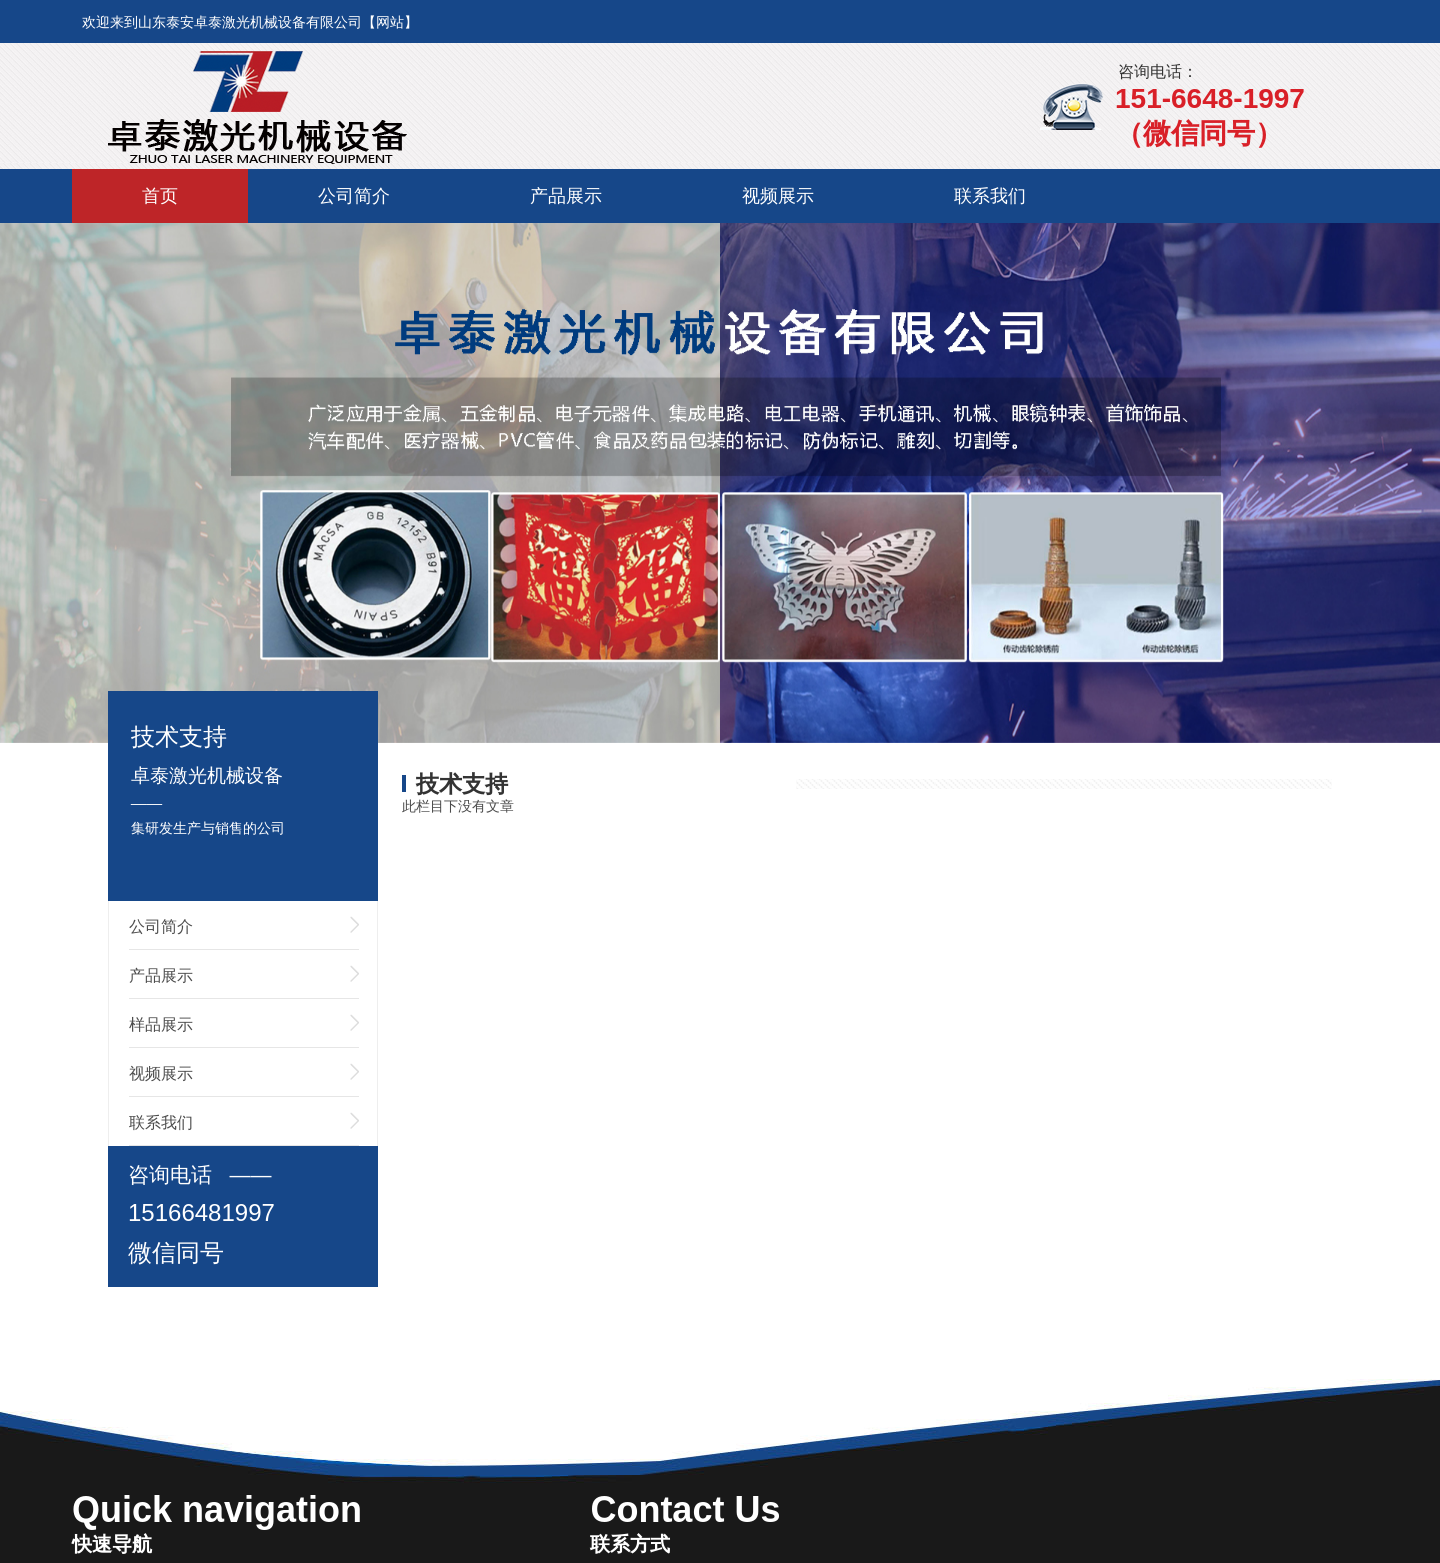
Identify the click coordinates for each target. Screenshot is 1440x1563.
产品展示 (566, 196)
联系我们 (990, 196)
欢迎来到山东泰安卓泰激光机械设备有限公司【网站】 (250, 22)
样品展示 (161, 1024)
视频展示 (778, 196)
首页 (160, 196)
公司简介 (354, 196)
